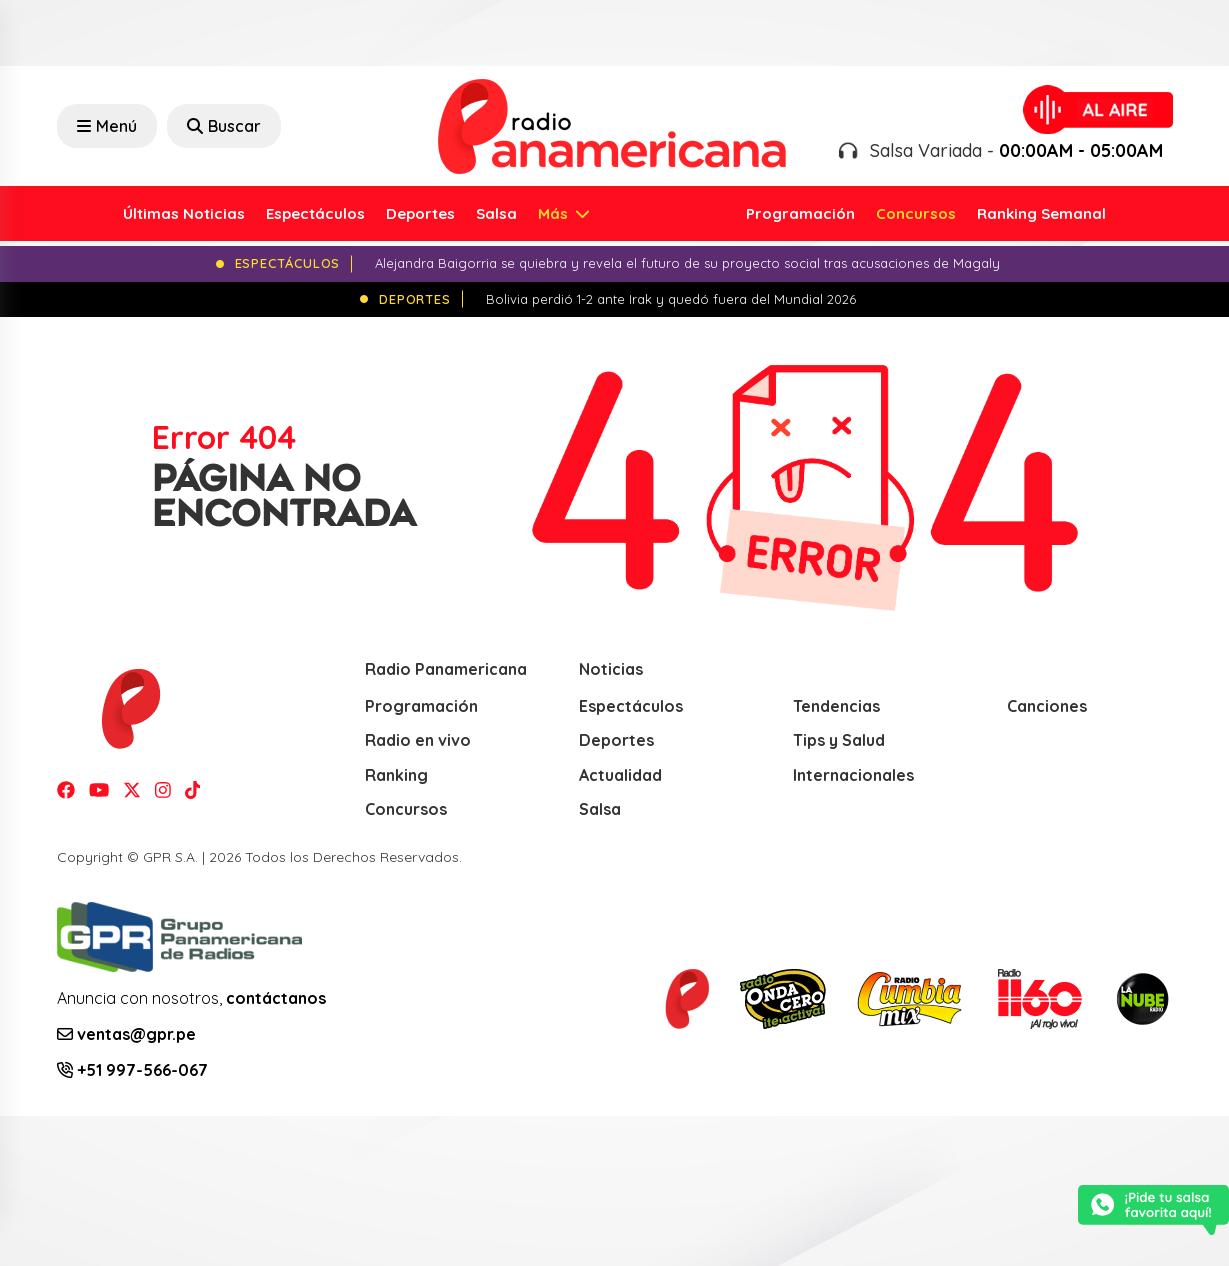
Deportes (420, 213)
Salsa (496, 213)
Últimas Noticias (184, 213)
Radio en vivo (418, 740)
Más (555, 213)
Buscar (224, 126)
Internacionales (853, 775)
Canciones (1047, 706)
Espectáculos (315, 213)
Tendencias (836, 706)
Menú (107, 126)
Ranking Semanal (1041, 213)
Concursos (916, 213)
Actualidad (620, 775)
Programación (800, 213)
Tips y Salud (839, 740)
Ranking (396, 775)
